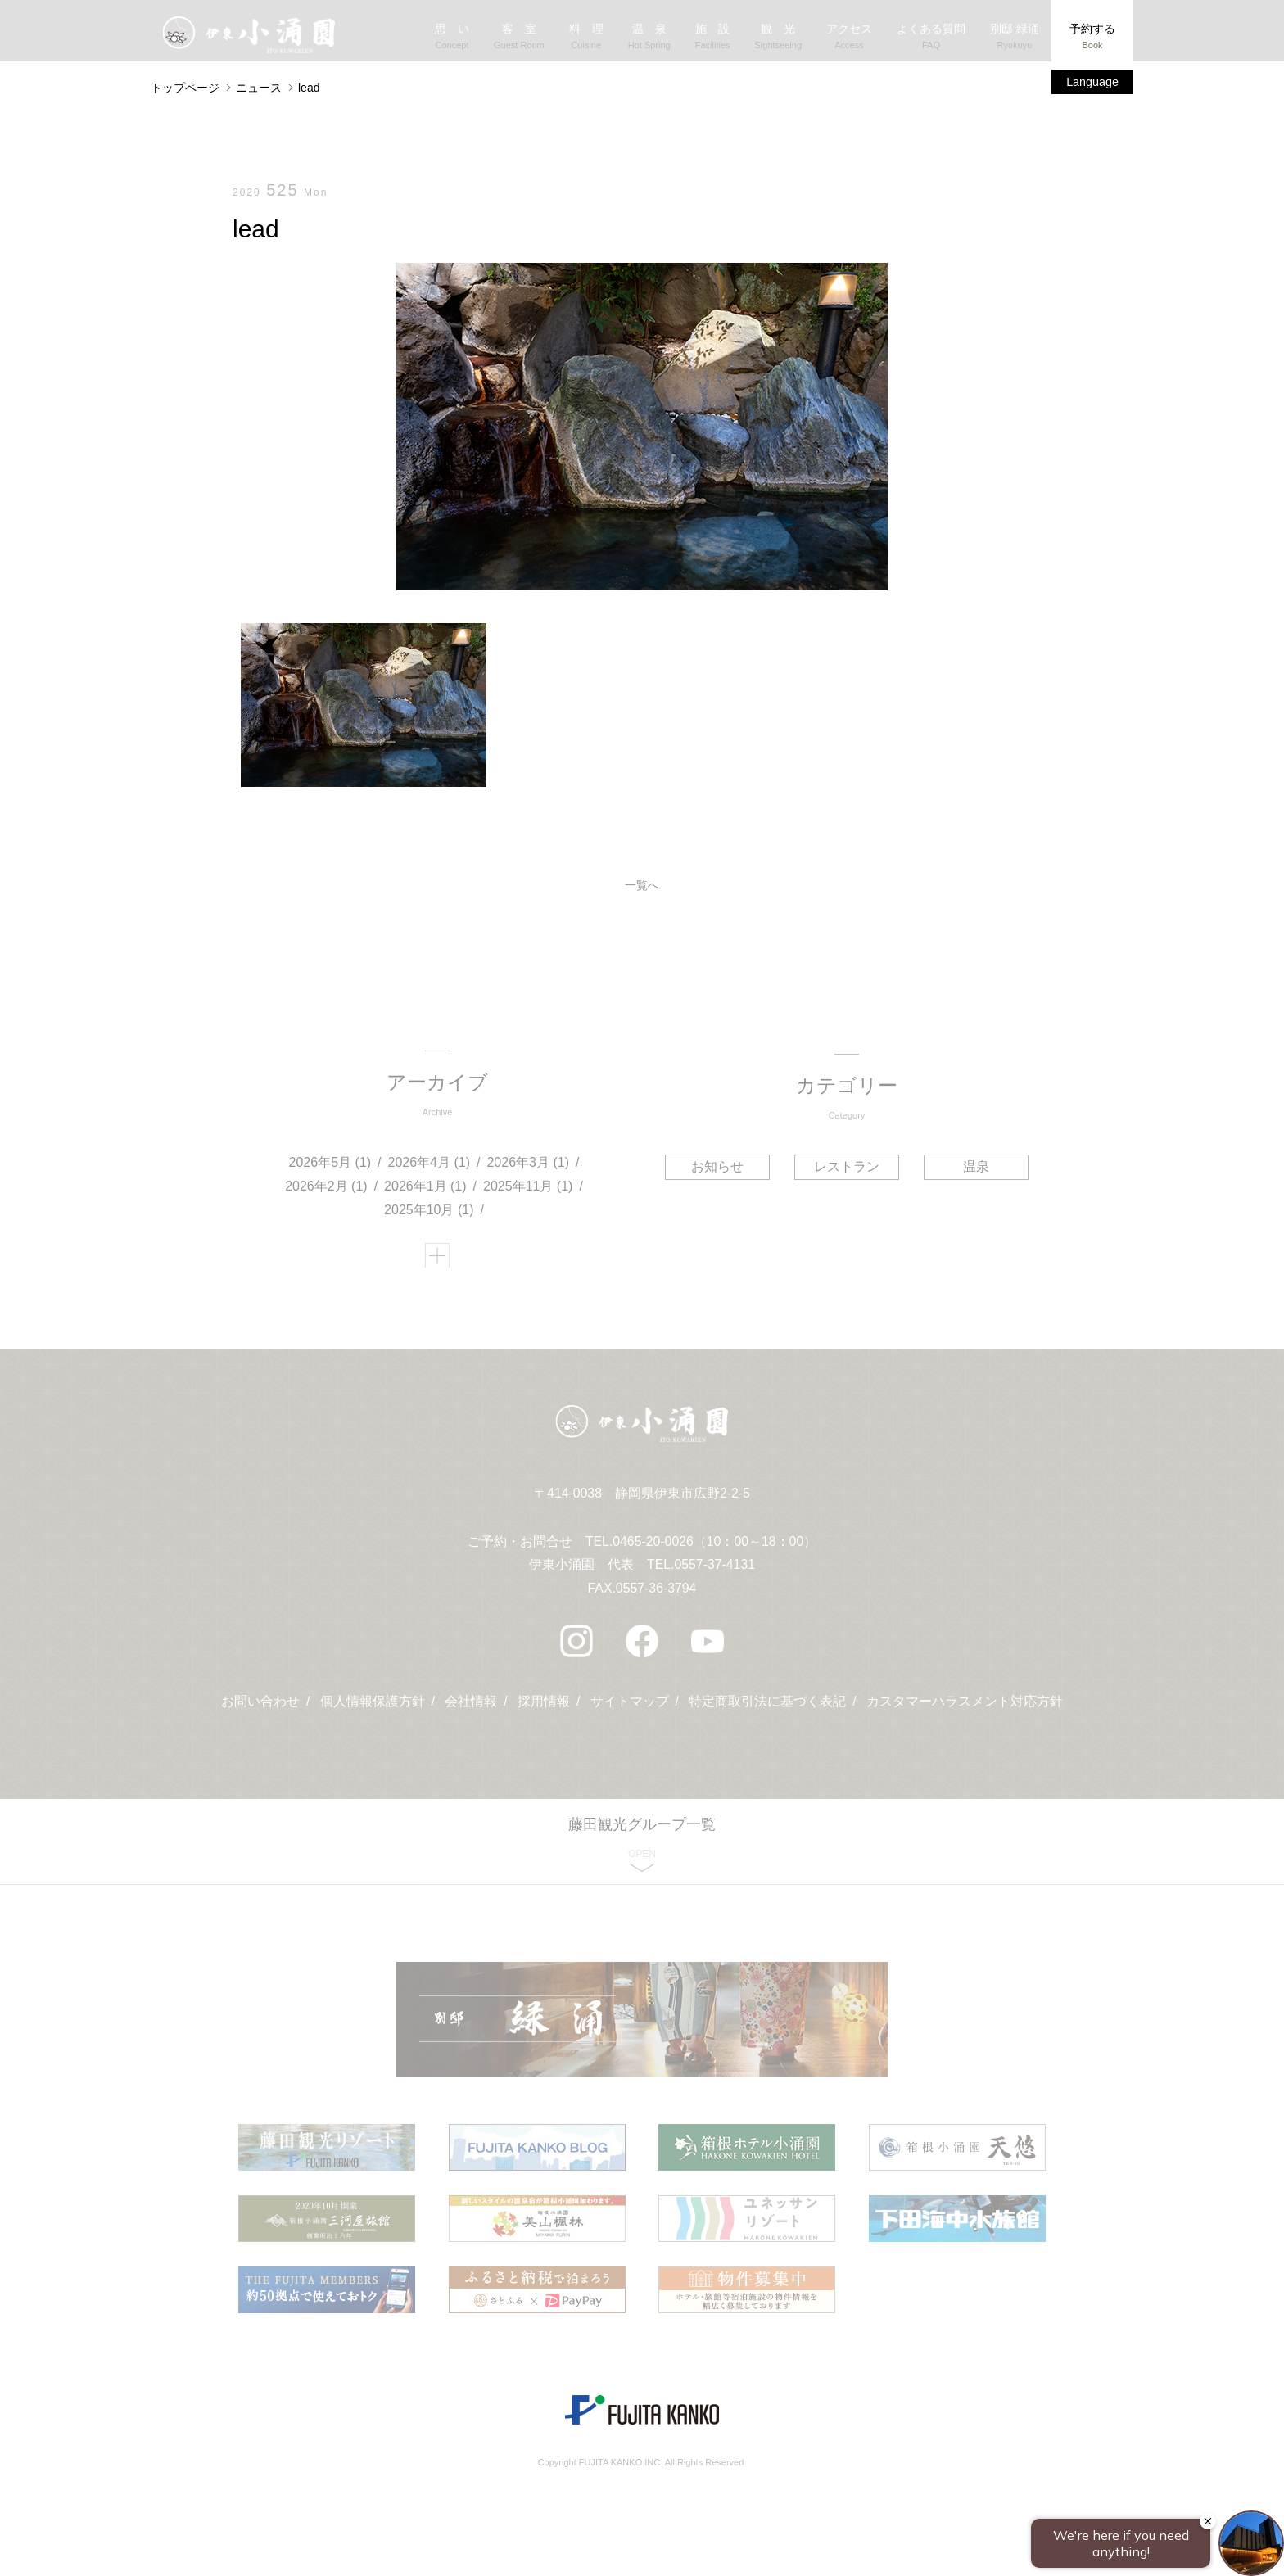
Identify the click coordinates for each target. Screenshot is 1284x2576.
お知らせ (719, 1167)
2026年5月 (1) (330, 1166)
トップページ (185, 87)
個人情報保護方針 (371, 1713)
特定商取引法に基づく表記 (768, 1713)
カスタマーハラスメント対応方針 (965, 1713)
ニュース (259, 87)
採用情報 (544, 1713)
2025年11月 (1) (528, 1190)
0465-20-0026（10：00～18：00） (714, 1553)
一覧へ (642, 886)
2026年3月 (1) (528, 1166)
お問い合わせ (259, 1713)
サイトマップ (629, 1713)
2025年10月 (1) (429, 1214)
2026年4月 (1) (429, 1166)
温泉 (974, 1167)
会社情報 (471, 1713)
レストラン (846, 1167)
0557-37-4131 (715, 1577)
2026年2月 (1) (327, 1190)
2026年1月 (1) (426, 1190)
